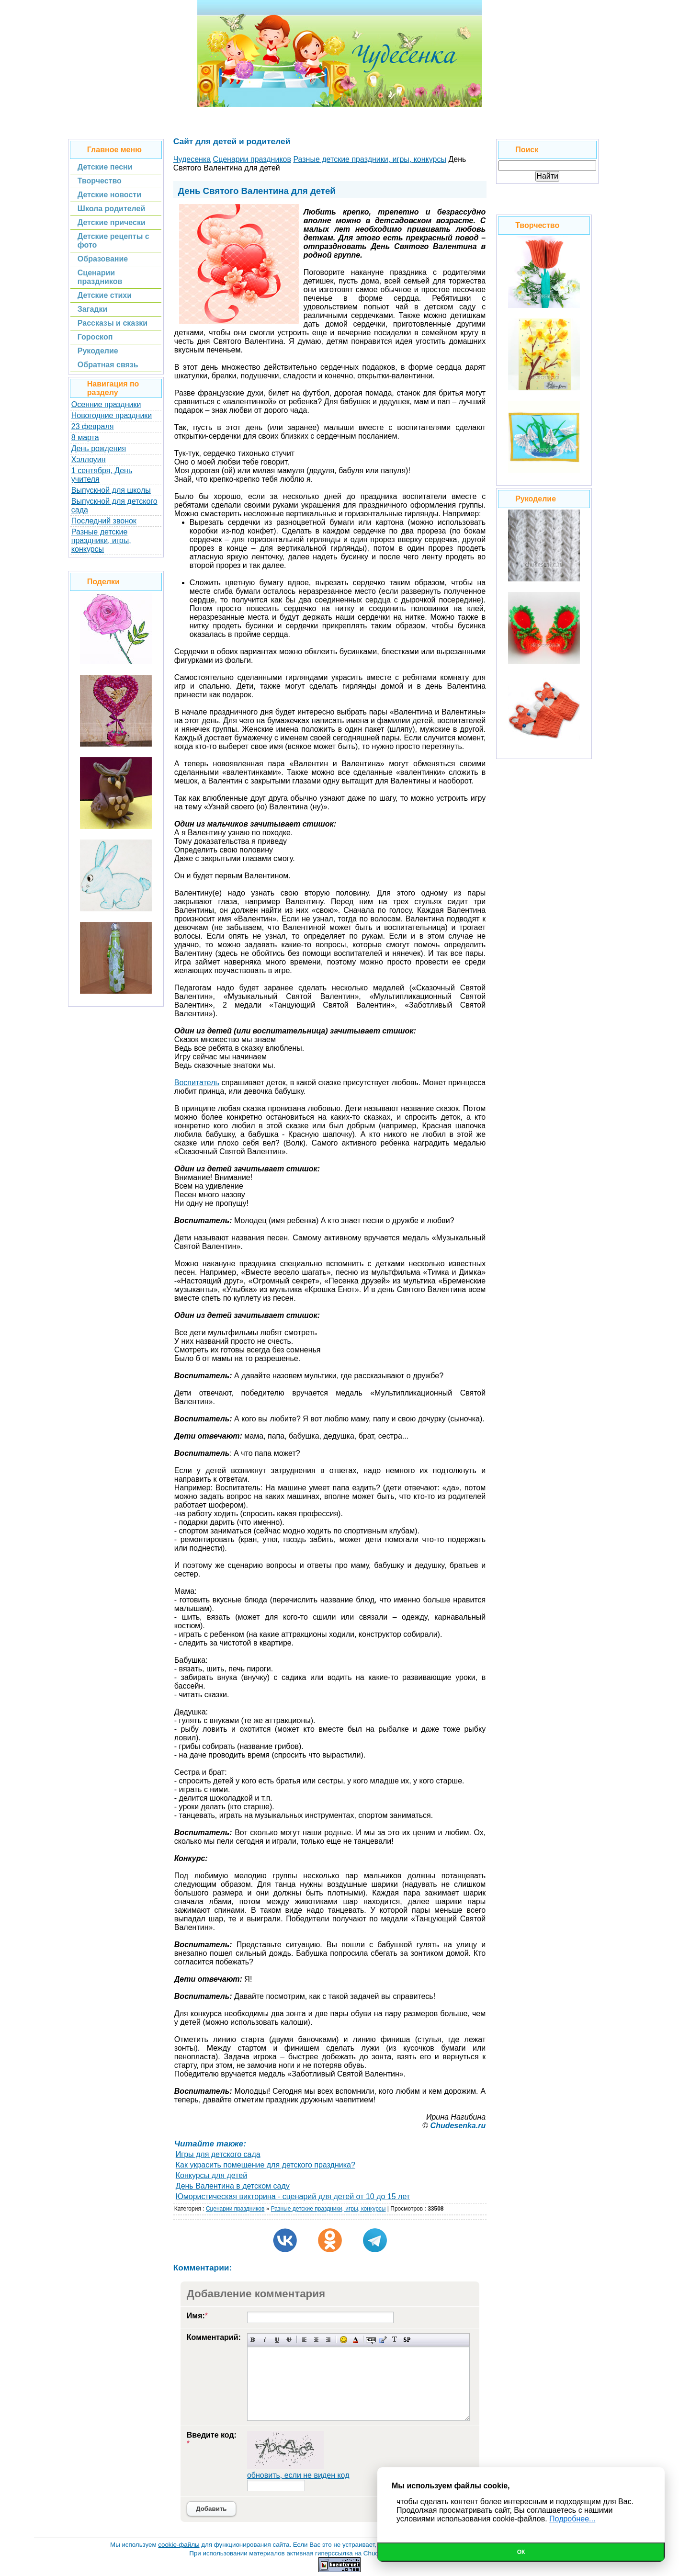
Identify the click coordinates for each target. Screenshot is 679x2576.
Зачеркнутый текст (288, 2340)
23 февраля (92, 426)
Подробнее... (572, 2519)
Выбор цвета (355, 2340)
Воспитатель (196, 1082)
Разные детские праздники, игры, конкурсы (101, 540)
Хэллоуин (88, 459)
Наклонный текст (265, 2340)
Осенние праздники (106, 404)
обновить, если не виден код (298, 2475)
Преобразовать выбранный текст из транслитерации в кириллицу (394, 2340)
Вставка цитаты (382, 2340)
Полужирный (253, 2340)
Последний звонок (103, 521)
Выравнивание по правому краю (328, 2340)
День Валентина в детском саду (233, 2186)
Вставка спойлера (406, 2340)
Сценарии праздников (235, 2208)
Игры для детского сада (218, 2154)
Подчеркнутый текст (277, 2340)
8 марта (85, 437)
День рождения (98, 448)
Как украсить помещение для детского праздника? (265, 2165)
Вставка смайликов (343, 2340)
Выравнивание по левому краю (304, 2340)
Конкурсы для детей (211, 2175)
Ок (521, 2552)
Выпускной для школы (111, 490)
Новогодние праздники (111, 415)
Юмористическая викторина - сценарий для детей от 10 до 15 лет (293, 2196)
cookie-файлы (178, 2544)
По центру (316, 2340)
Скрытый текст (370, 2340)
